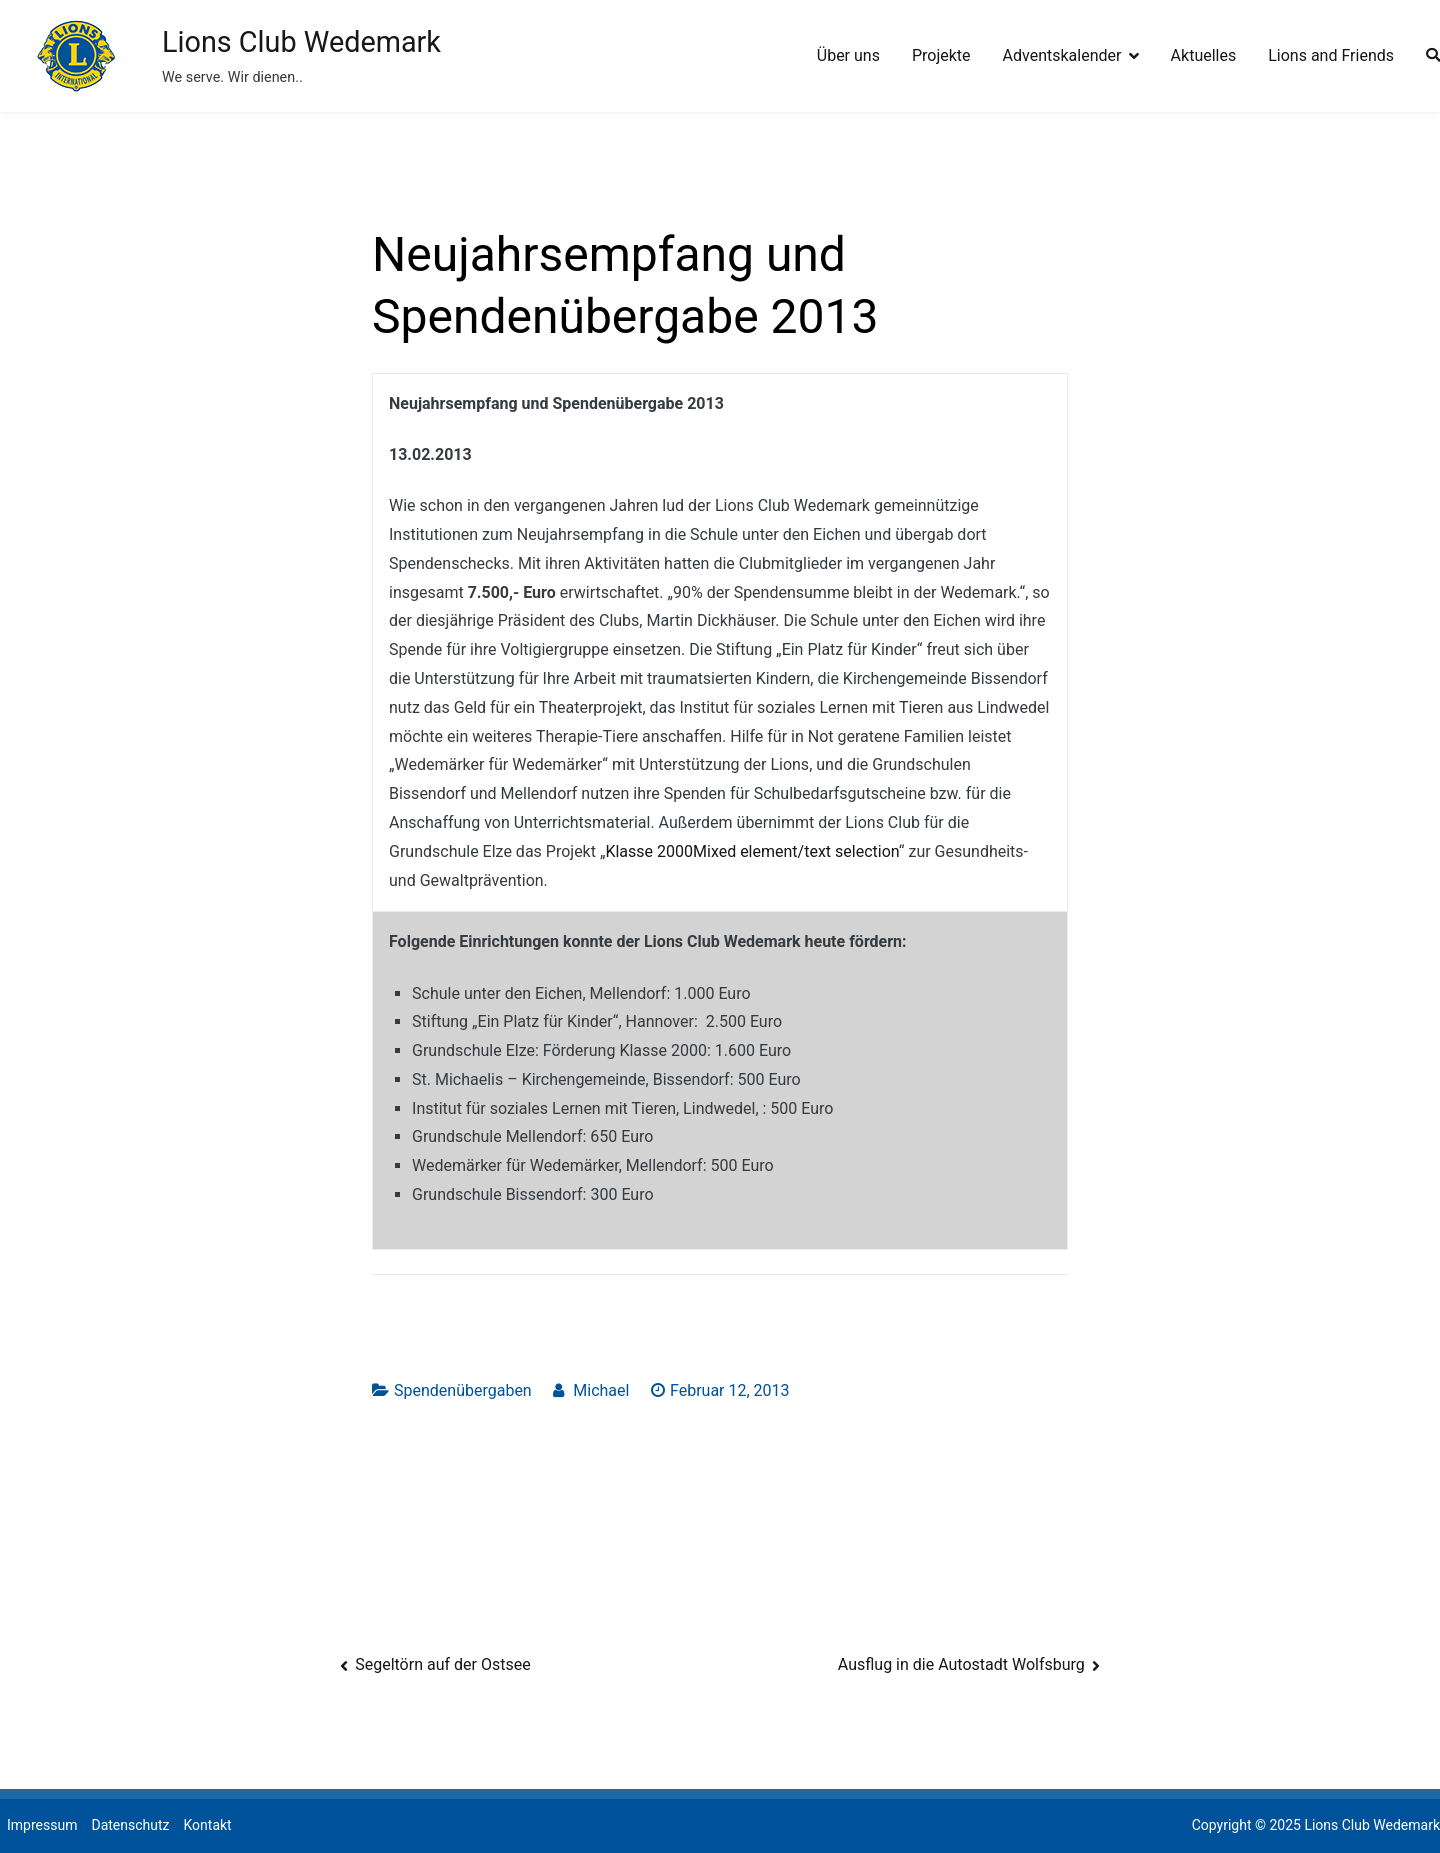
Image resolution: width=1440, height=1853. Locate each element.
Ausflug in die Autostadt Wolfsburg (961, 1664)
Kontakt (207, 1825)
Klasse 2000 (649, 851)
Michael (601, 1390)
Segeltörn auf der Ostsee (442, 1664)
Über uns (848, 55)
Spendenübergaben (463, 1390)
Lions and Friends (1331, 55)
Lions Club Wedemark (301, 42)
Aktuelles (1204, 55)
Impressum (42, 1825)
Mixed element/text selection (796, 851)
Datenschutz (130, 1825)
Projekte (941, 55)
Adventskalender (1062, 55)
